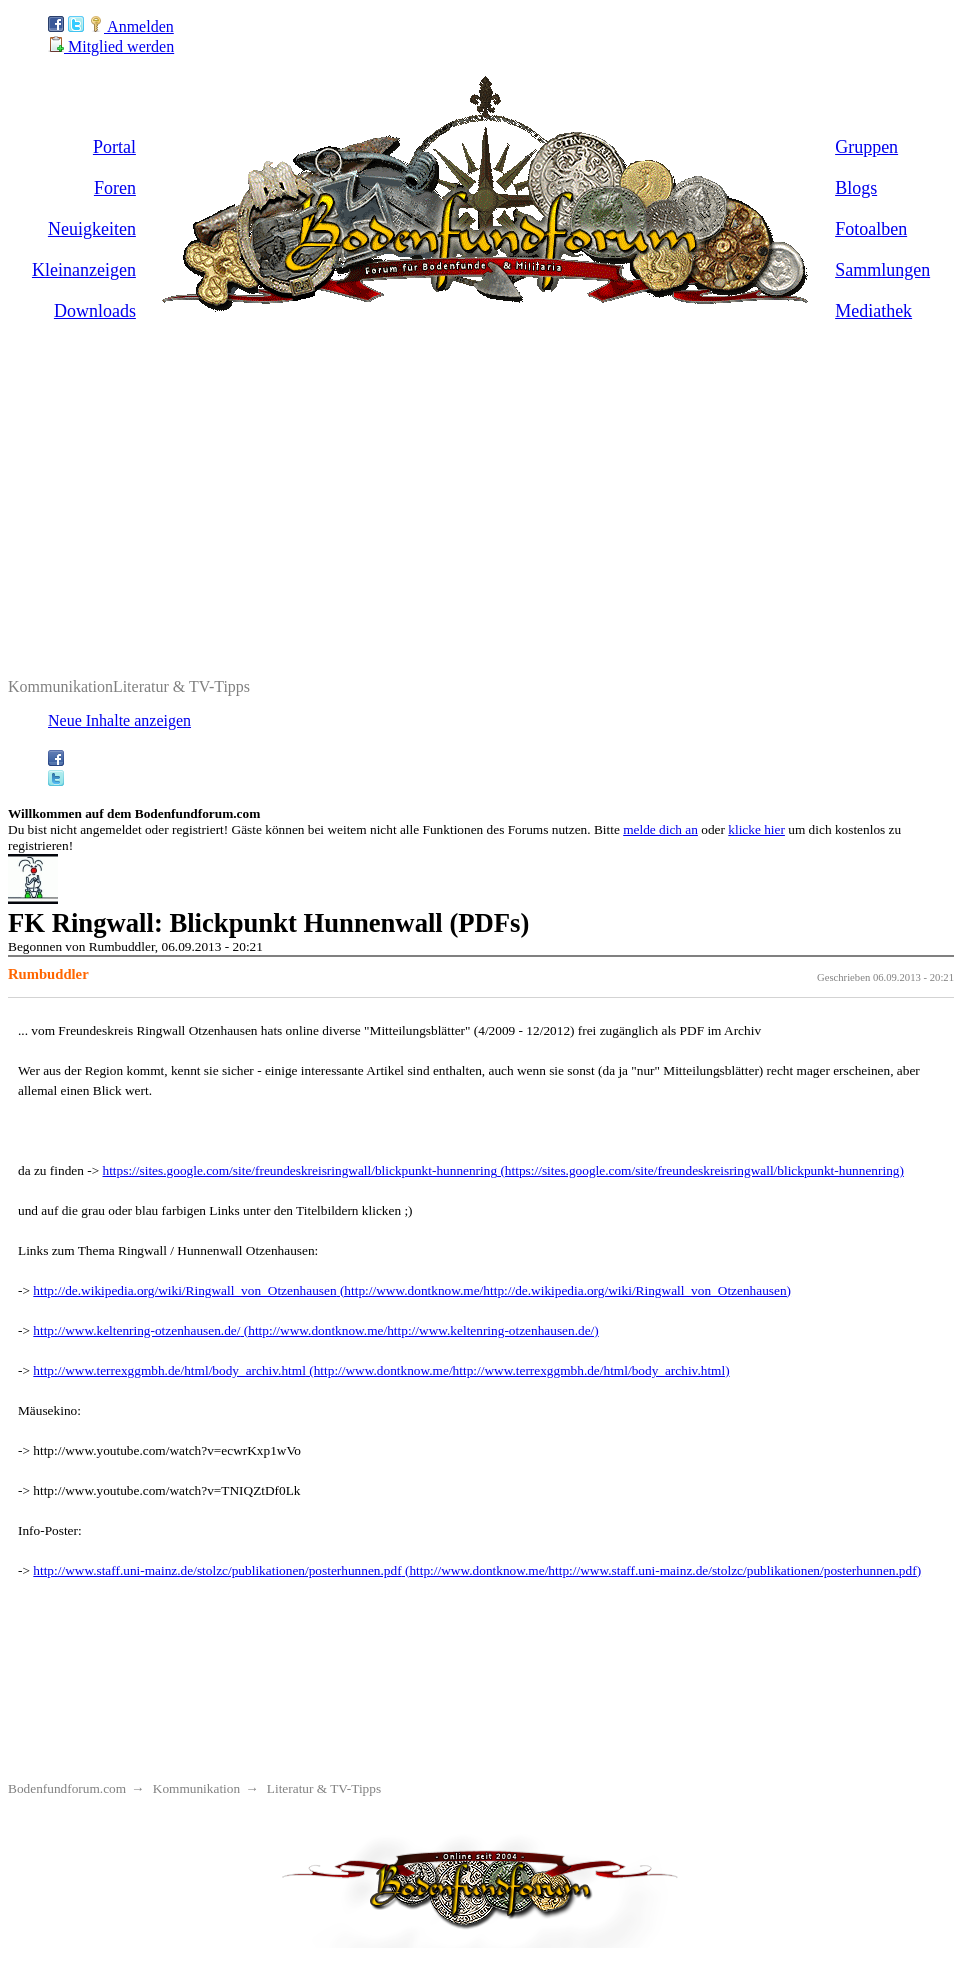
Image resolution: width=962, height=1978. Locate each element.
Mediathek (873, 311)
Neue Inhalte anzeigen (119, 720)
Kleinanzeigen (84, 270)
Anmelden (131, 26)
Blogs (856, 188)
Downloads (95, 311)
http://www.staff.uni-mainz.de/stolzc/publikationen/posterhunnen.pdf (217, 1570)
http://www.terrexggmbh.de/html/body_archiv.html (169, 1370)
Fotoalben (871, 229)
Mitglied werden (111, 46)
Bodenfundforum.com (67, 1788)
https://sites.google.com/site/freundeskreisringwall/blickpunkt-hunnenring (300, 1170)
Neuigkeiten (92, 229)
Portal (114, 147)
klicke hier (756, 829)
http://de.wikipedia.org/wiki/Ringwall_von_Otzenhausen (184, 1290)
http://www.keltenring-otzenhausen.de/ (136, 1330)
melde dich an (660, 829)
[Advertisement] (481, 472)
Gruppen (866, 147)
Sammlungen (882, 270)
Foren (115, 188)
